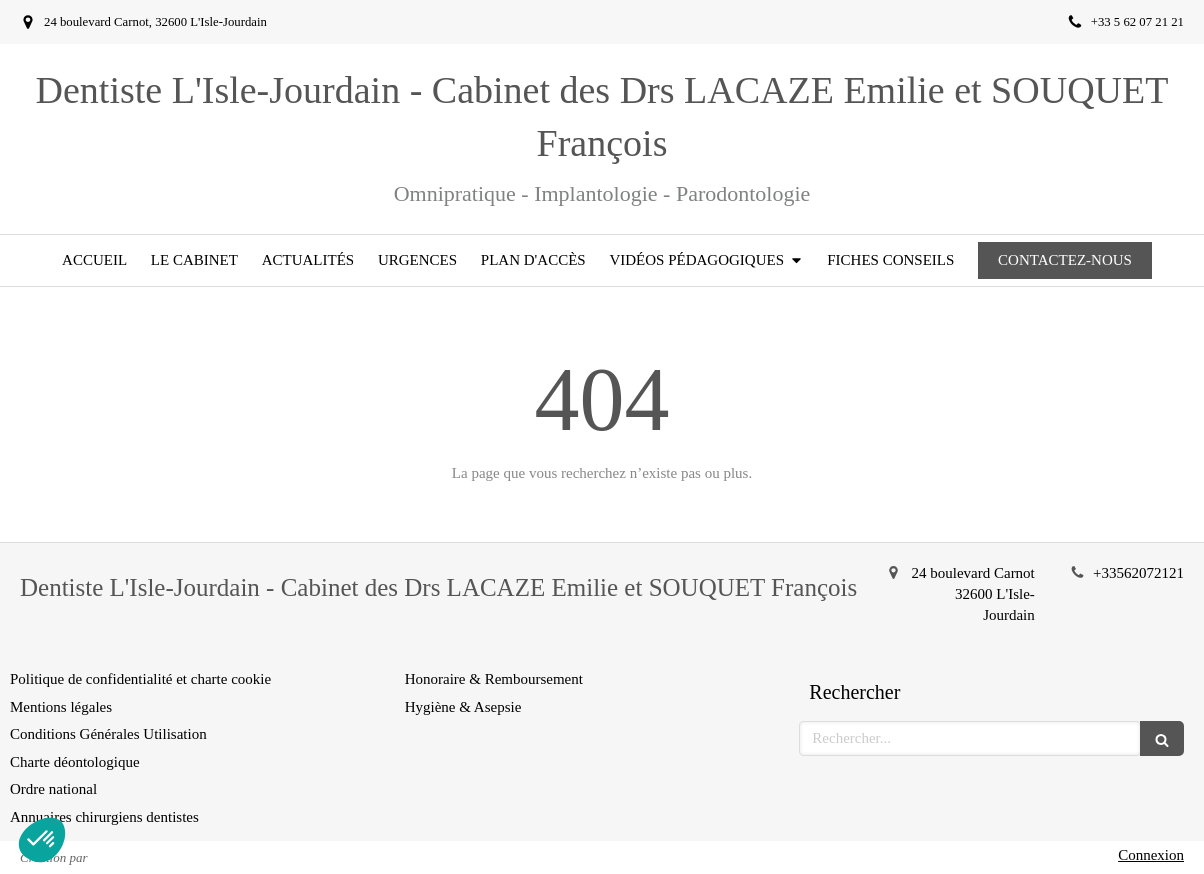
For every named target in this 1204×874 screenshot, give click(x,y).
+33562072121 (1138, 573)
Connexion (1151, 855)
